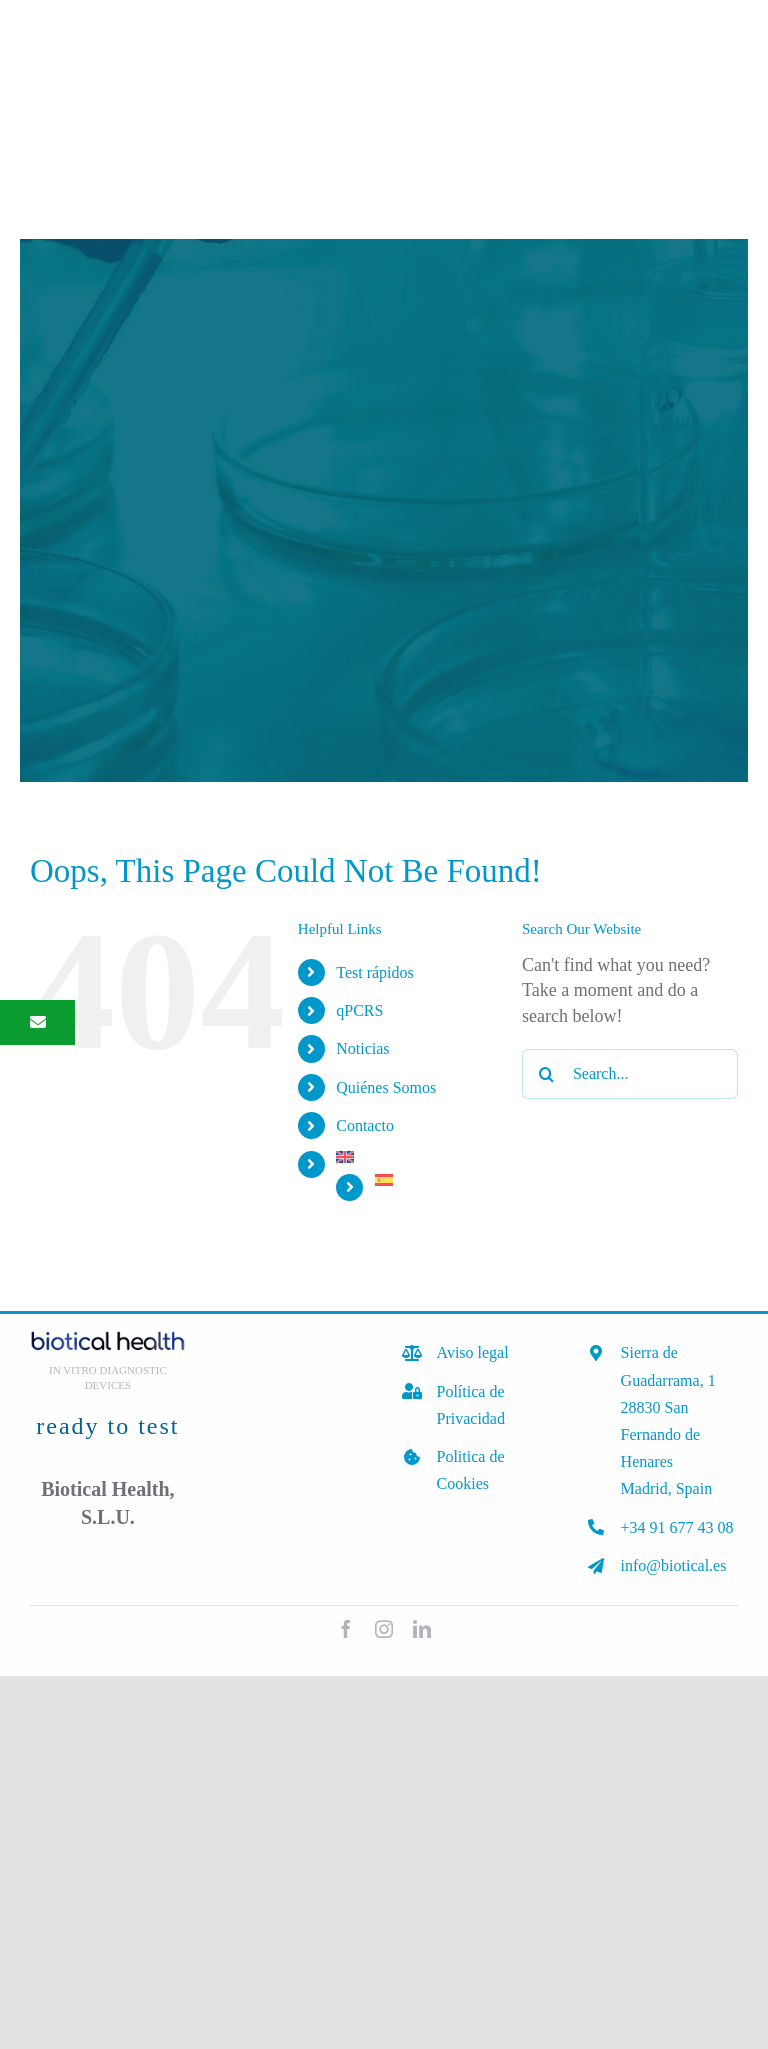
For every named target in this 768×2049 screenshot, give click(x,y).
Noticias (362, 1048)
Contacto (365, 1125)
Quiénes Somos (386, 1087)
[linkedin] (422, 1629)
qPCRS (359, 1010)
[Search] (547, 1074)
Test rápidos (375, 972)
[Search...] (630, 1074)
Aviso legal (473, 1352)
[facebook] (346, 1629)
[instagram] (384, 1629)
